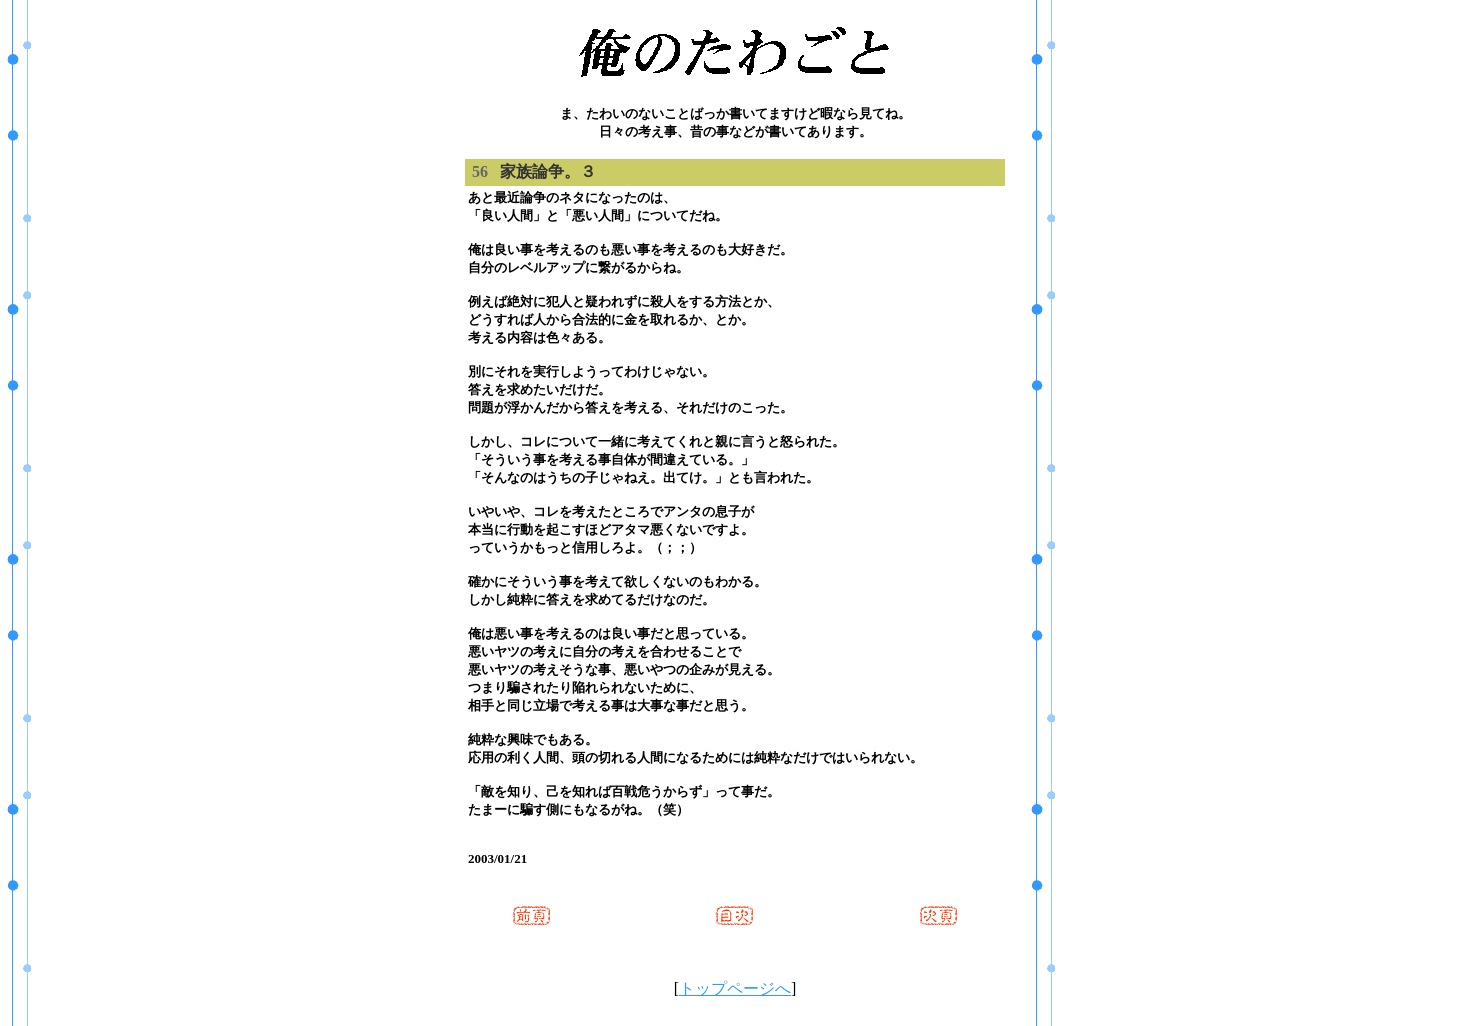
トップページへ (735, 988)
